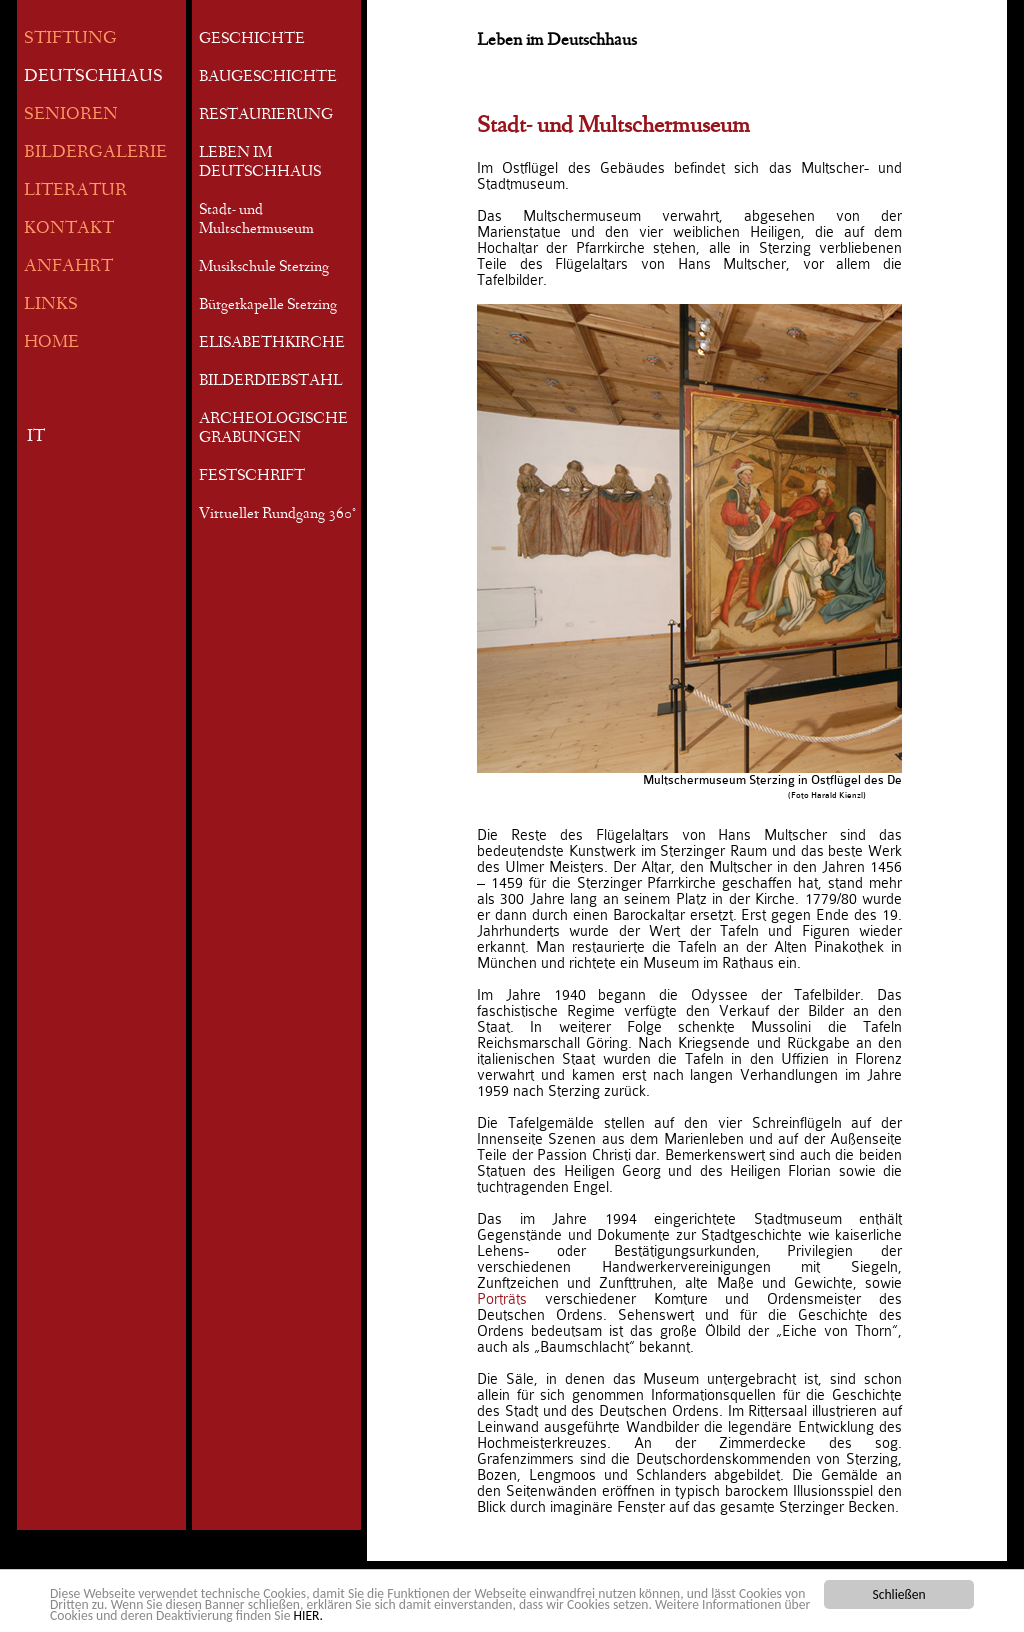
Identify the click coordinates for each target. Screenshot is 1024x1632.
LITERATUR (75, 191)
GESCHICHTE (252, 40)
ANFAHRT (68, 267)
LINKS (51, 305)
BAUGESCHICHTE (268, 78)
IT (36, 437)
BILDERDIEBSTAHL (270, 382)
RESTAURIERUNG (266, 116)
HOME (51, 343)
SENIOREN (71, 115)
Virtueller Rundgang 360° (277, 515)
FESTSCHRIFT (252, 477)
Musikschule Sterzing (264, 268)
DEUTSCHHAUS (93, 77)
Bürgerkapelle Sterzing (268, 306)
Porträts (511, 1299)
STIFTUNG (70, 39)
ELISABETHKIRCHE (272, 344)
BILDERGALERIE (95, 153)
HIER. (308, 1616)
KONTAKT (69, 229)
